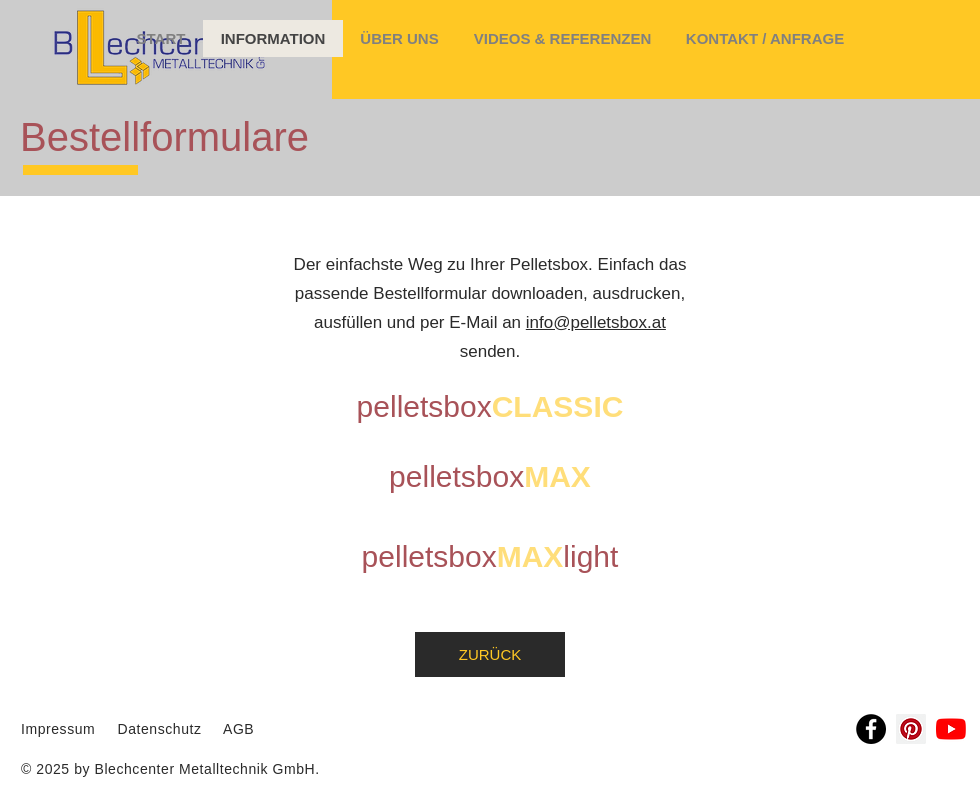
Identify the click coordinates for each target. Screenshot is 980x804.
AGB (236, 729)
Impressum (58, 729)
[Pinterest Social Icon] (911, 729)
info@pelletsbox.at (596, 322)
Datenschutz (162, 729)
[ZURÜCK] (490, 654)
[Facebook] (871, 729)
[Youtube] (951, 729)
